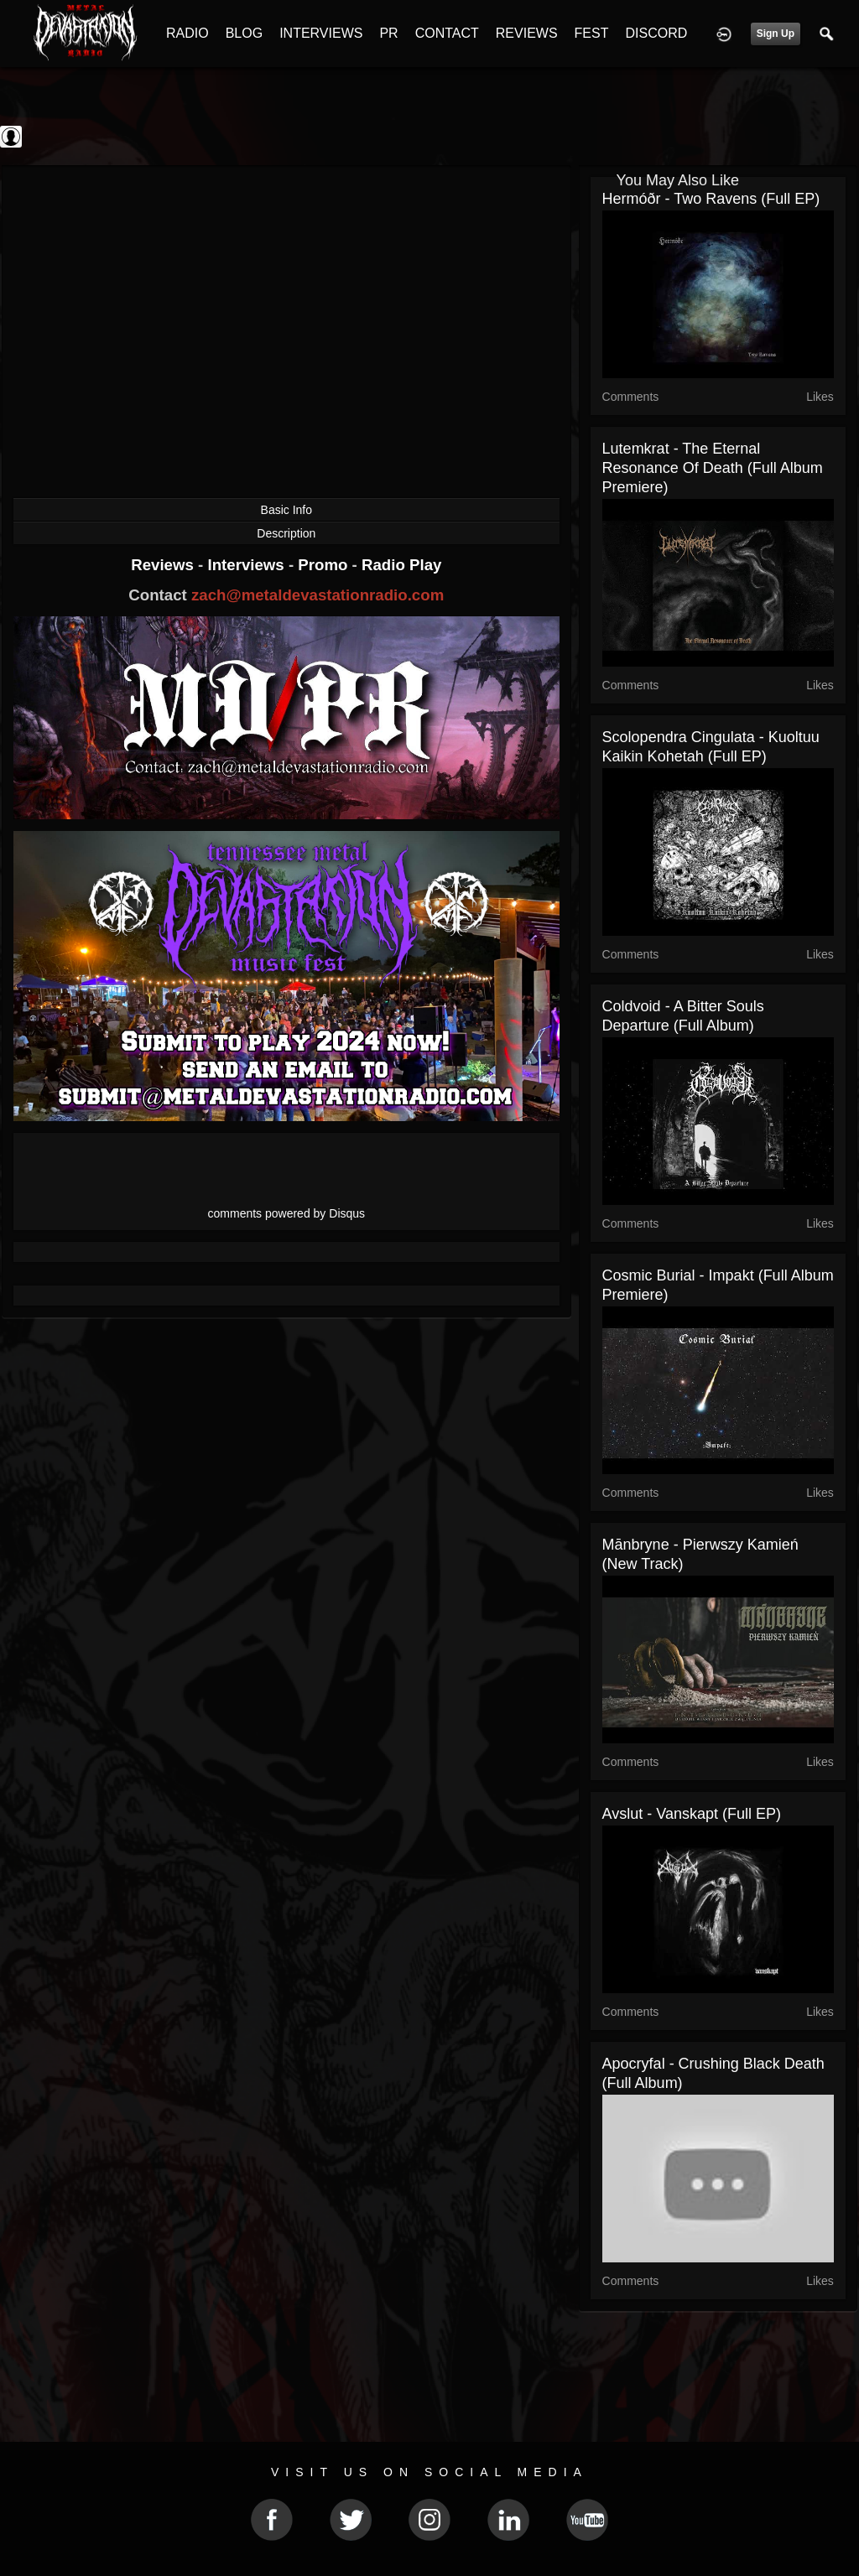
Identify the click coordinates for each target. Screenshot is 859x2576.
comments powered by (287, 1213)
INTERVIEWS (320, 33)
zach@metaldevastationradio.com (317, 595)
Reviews (164, 565)
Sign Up (775, 33)
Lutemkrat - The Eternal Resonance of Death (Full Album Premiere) (712, 468)
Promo (324, 565)
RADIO (187, 33)
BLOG (244, 33)
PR (388, 33)
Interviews (247, 565)
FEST (592, 33)
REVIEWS (527, 33)
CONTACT (447, 33)
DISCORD (656, 33)
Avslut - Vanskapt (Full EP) (691, 1813)
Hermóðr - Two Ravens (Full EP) (711, 198)
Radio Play (401, 565)
